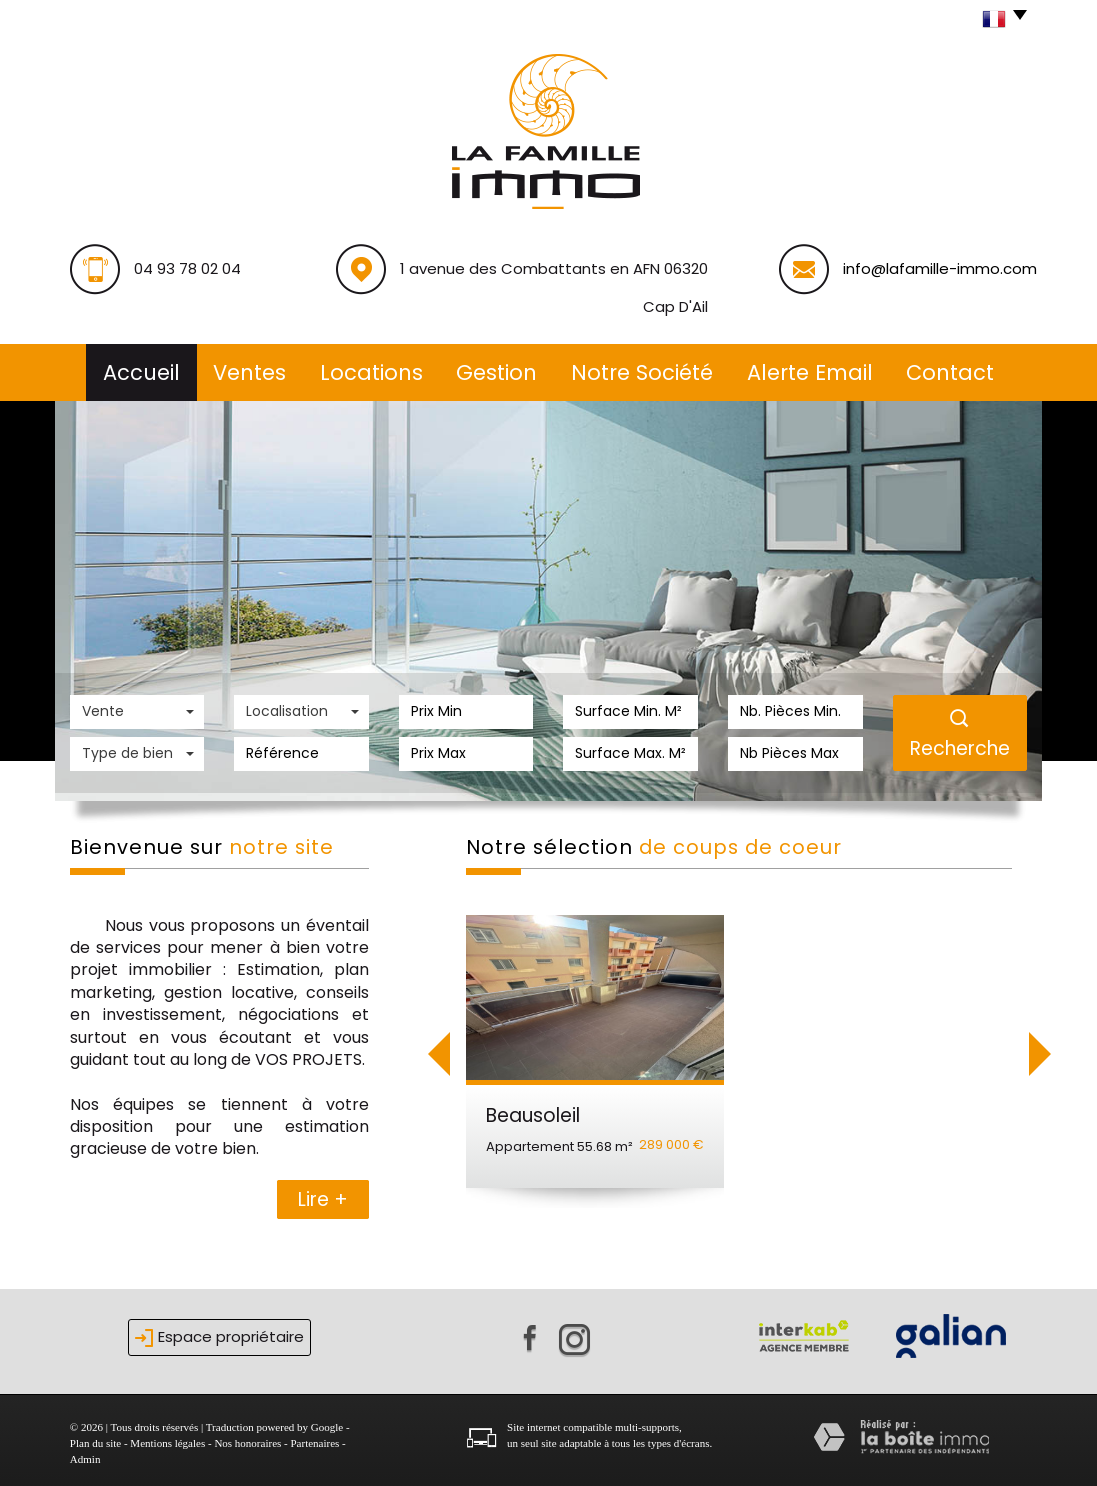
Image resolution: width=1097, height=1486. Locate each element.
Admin (85, 1453)
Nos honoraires (247, 1437)
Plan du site (95, 1437)
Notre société (647, 369)
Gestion (497, 369)
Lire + (323, 1193)
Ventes (240, 369)
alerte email (819, 369)
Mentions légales (167, 1437)
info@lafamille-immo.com (940, 268)
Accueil (127, 369)
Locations (366, 369)
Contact (964, 369)
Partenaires (314, 1437)
